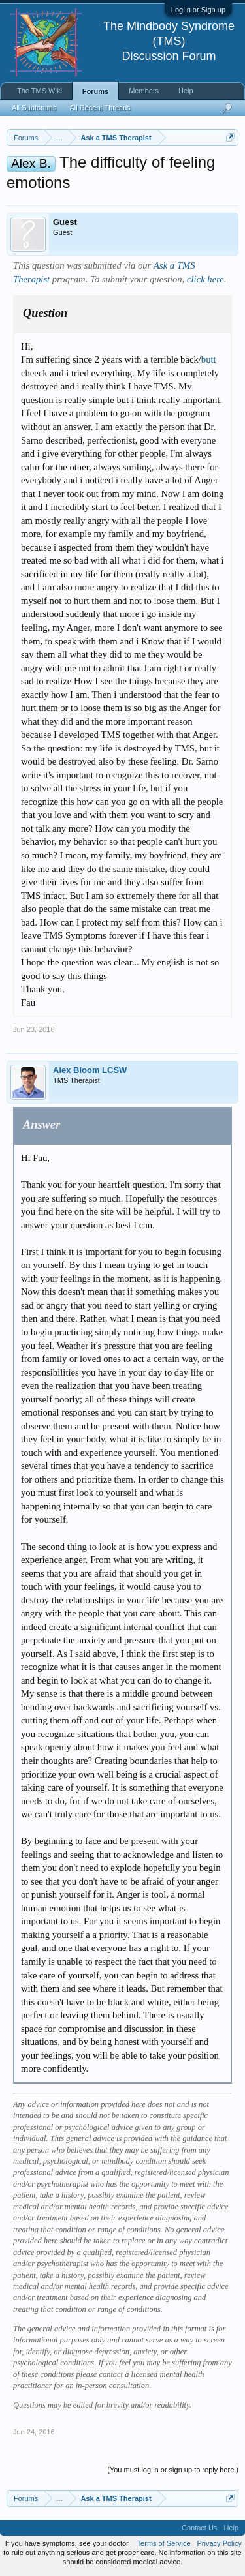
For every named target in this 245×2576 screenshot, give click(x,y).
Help (185, 91)
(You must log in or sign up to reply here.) (172, 2470)
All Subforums (34, 108)
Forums (95, 91)
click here (205, 279)
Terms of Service (164, 2543)
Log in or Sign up (198, 10)
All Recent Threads (99, 108)
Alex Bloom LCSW (90, 1070)
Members (144, 91)
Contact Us (199, 2528)
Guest (65, 222)
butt (208, 359)
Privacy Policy (219, 2543)
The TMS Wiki (39, 91)
